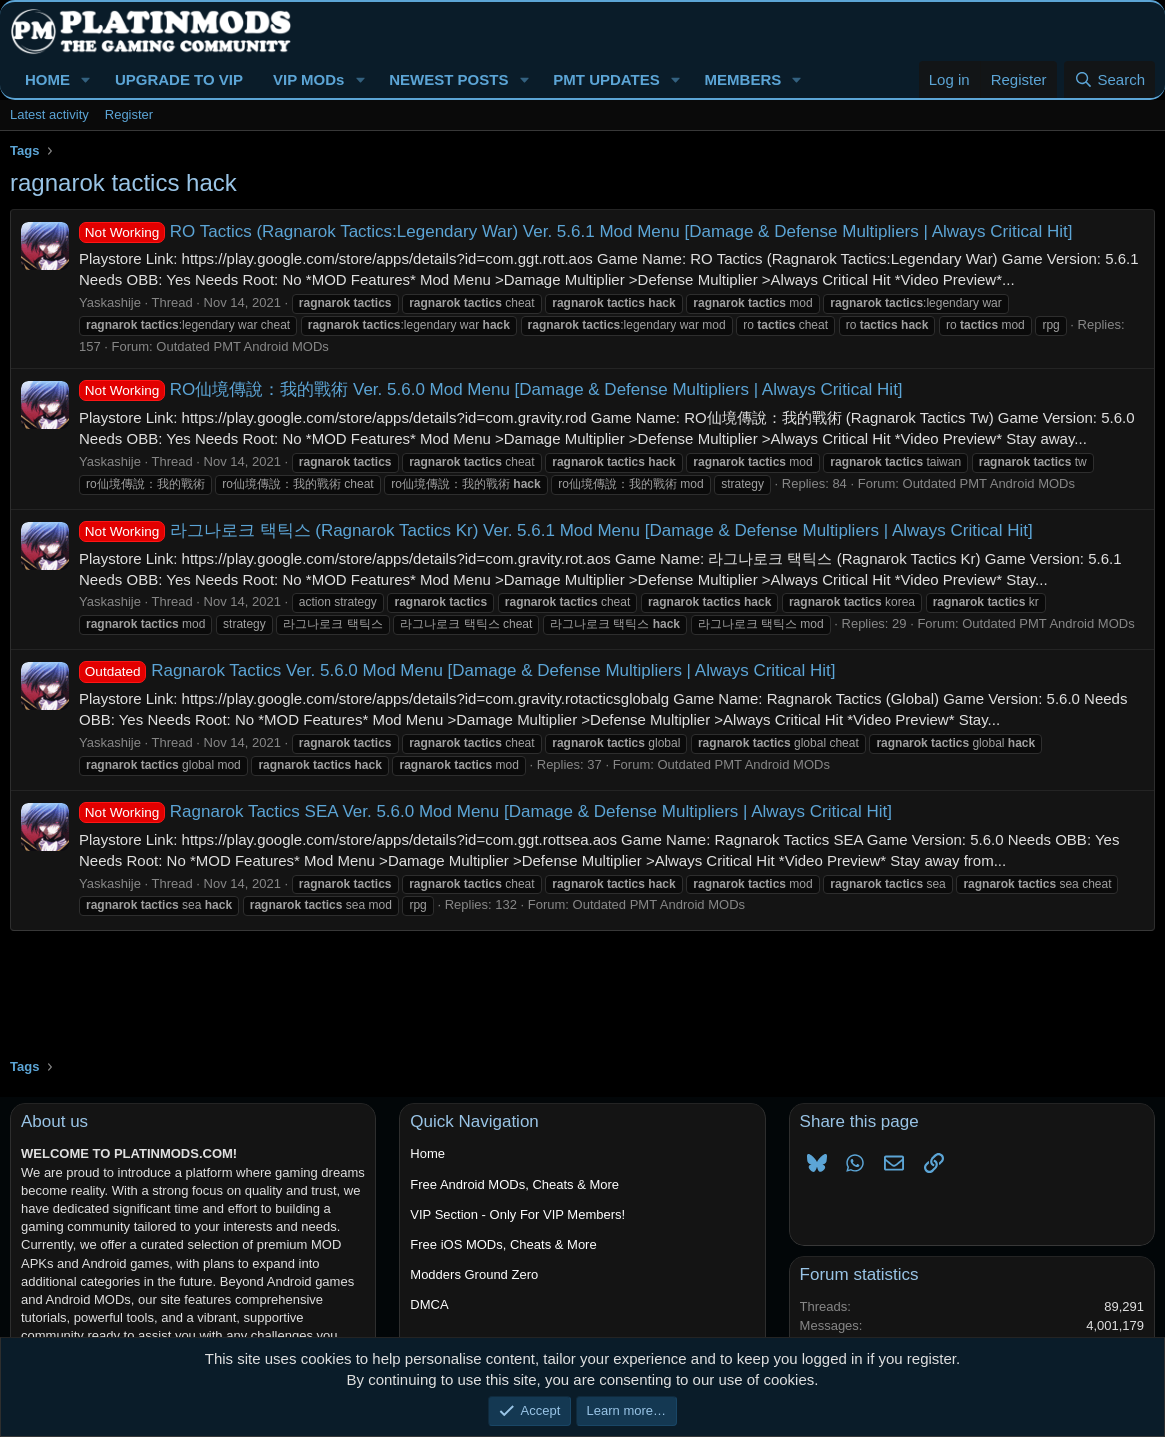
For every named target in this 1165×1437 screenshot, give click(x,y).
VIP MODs (308, 79)
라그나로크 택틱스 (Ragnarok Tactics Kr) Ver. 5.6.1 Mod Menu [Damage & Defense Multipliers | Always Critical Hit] (556, 530)
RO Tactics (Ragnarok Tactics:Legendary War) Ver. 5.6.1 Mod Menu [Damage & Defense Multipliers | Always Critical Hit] (575, 231)
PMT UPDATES (606, 79)
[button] (86, 79)
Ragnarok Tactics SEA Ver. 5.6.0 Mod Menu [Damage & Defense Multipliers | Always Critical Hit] (485, 811)
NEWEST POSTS (448, 79)
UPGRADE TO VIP (179, 79)
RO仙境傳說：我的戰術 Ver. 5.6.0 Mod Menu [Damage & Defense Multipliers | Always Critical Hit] (491, 389)
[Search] (1109, 79)
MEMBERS (743, 79)
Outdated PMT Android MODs (242, 346)
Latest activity (49, 114)
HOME (47, 79)
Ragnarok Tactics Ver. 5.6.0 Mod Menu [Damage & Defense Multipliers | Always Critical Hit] (457, 670)
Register (129, 114)
